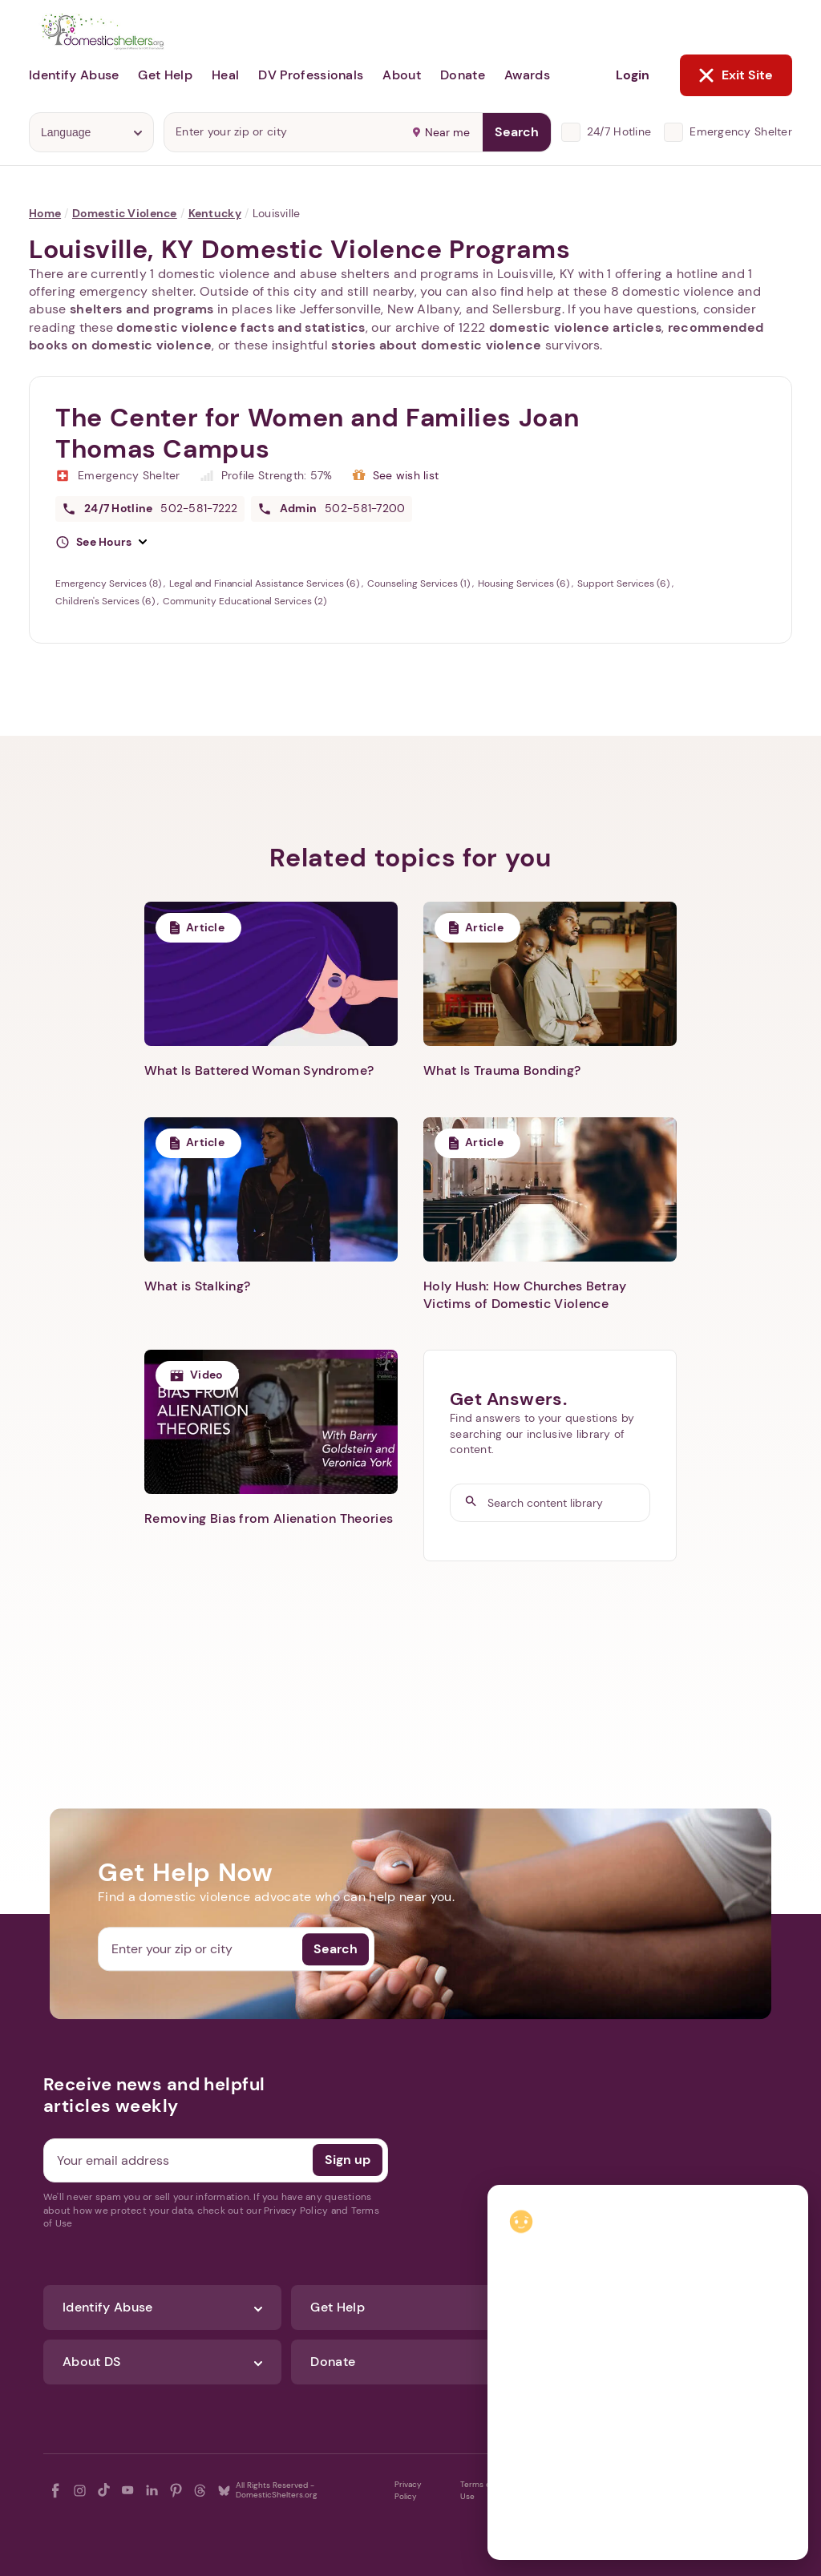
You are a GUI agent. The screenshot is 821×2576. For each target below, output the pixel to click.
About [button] (401, 75)
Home (45, 213)
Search (517, 131)
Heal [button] (225, 75)
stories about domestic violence (436, 345)
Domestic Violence (124, 213)
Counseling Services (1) (419, 583)
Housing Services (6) (525, 583)
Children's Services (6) (106, 601)
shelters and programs (142, 309)
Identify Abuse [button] (74, 75)
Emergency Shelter (741, 131)
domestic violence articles (575, 327)
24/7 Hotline (619, 131)
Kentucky (214, 213)
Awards (527, 75)
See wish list (406, 475)
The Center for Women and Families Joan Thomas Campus (317, 433)
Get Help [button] (165, 75)
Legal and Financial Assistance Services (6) (265, 583)
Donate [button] (462, 75)
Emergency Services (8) (109, 583)
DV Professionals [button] (310, 75)
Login (632, 75)
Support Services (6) (624, 583)
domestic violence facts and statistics (240, 327)
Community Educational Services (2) (244, 601)
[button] (101, 543)
